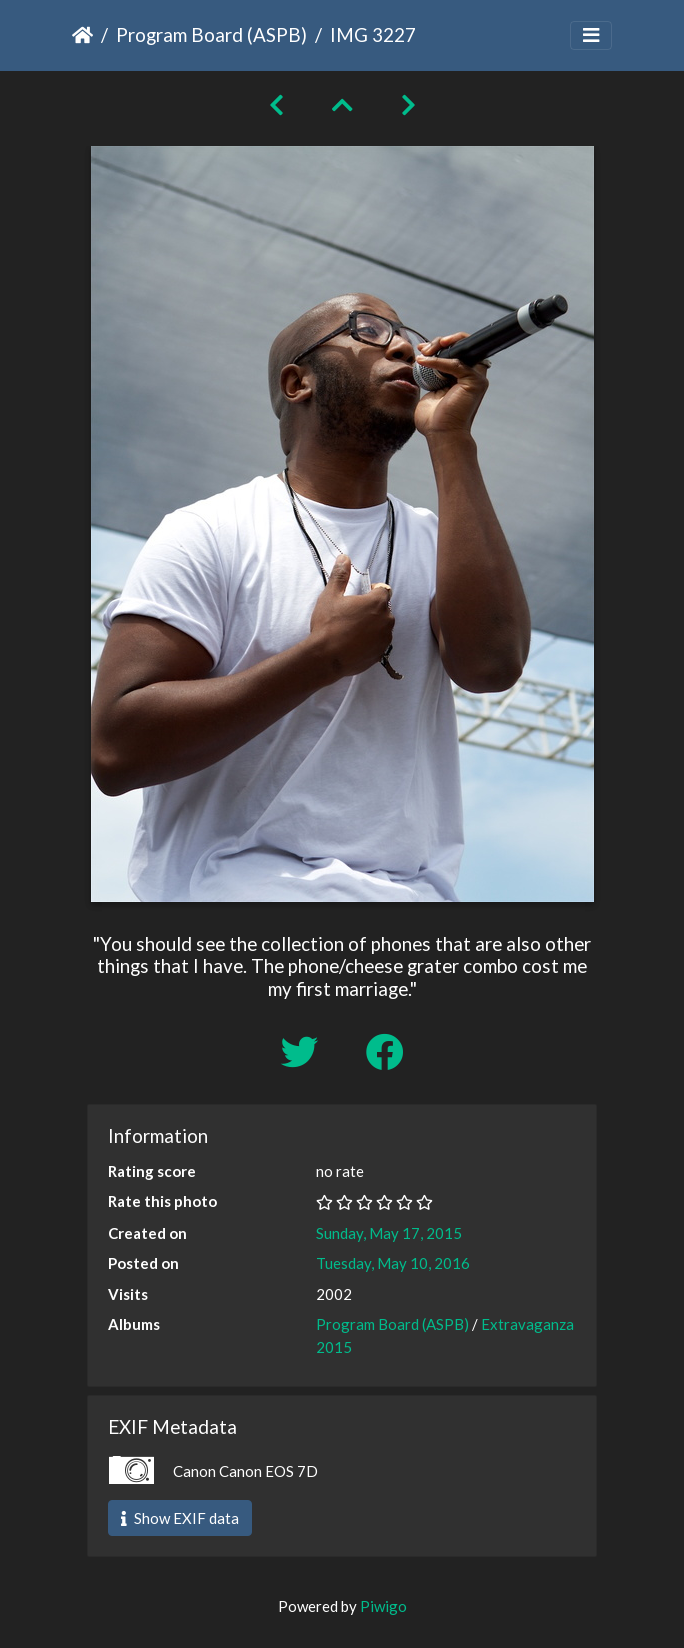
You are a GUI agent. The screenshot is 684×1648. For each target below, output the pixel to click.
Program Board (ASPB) (211, 34)
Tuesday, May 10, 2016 (393, 1263)
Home (82, 35)
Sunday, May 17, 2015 (389, 1233)
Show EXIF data (180, 1518)
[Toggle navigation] (591, 35)
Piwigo (383, 1606)
